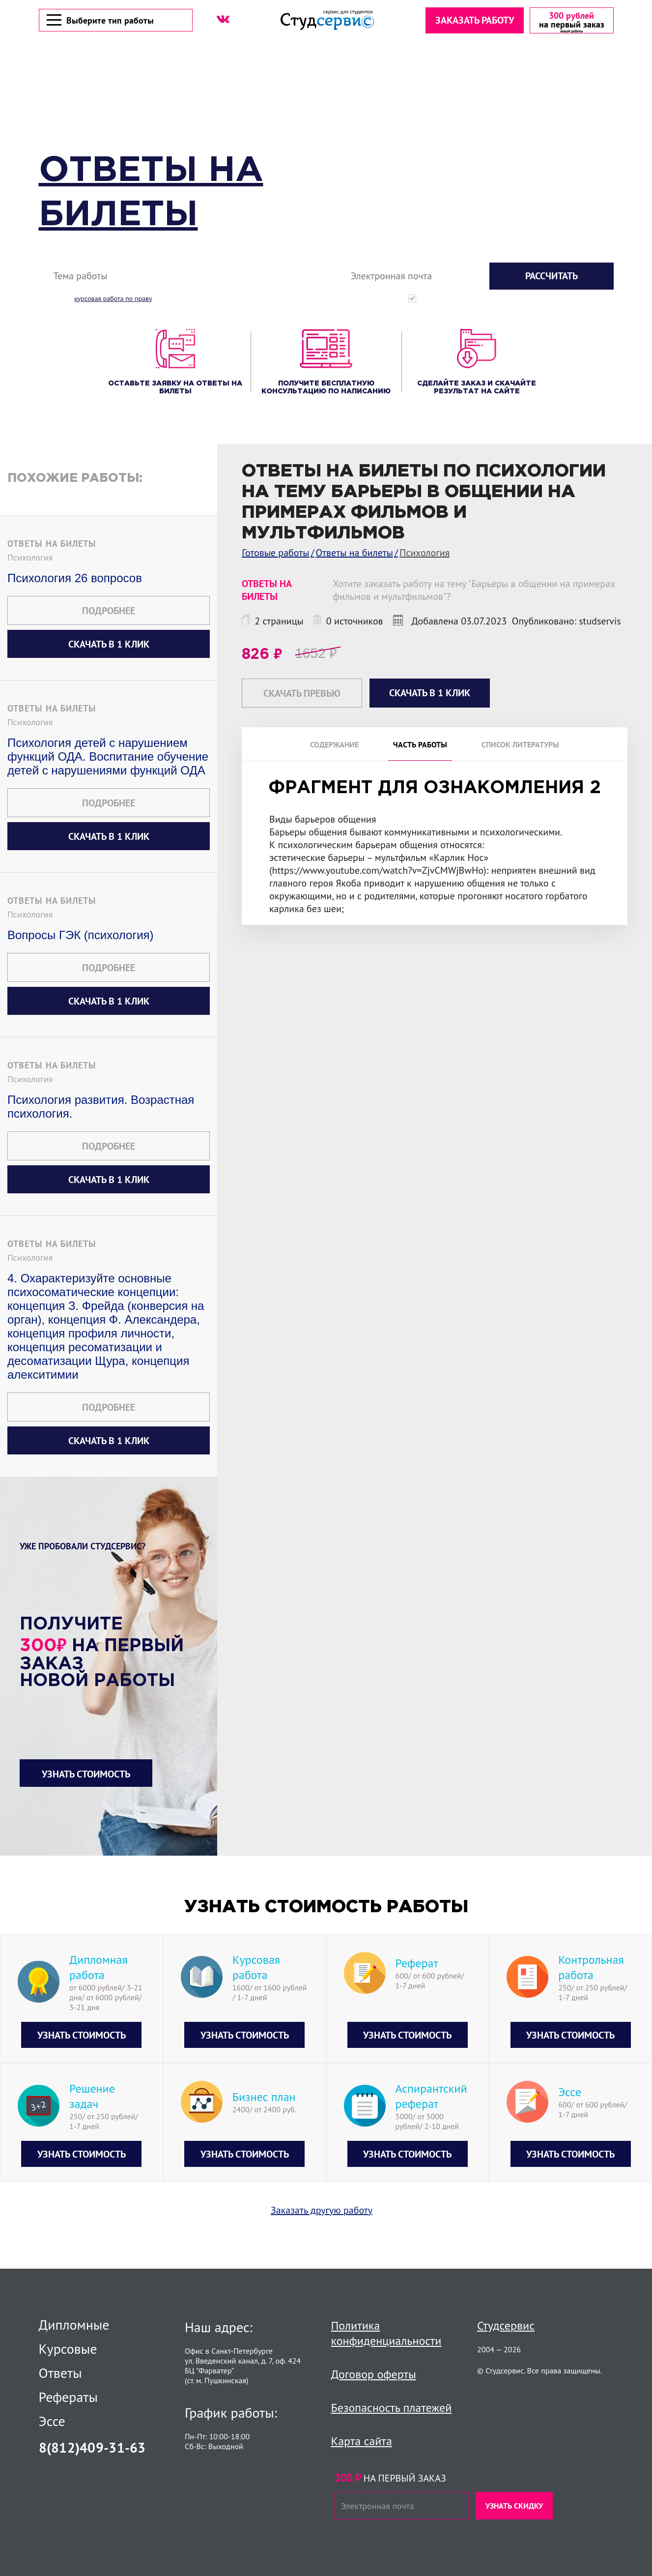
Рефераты (68, 2397)
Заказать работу (473, 21)
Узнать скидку (514, 2506)
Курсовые (68, 2349)
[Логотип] (326, 20)
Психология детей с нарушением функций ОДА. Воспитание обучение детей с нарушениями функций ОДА (107, 758)
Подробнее (108, 612)
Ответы (60, 2373)
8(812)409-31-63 (92, 2447)
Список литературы (520, 745)
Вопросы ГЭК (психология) (80, 936)
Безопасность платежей (391, 2407)
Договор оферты (373, 2374)
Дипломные (74, 2325)
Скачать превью (301, 694)
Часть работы (420, 745)
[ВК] (223, 20)
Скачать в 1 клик (108, 645)
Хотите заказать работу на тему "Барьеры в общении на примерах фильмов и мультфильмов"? (474, 591)
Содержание (334, 745)
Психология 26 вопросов (74, 579)
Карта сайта (361, 2441)
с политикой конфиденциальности (573, 300)
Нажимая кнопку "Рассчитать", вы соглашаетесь (518, 300)
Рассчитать (551, 277)
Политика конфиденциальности (386, 2333)
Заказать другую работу (321, 2211)
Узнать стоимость (86, 1775)
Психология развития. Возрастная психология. (100, 1108)
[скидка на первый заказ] (571, 21)
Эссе (52, 2421)
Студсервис (506, 2325)
